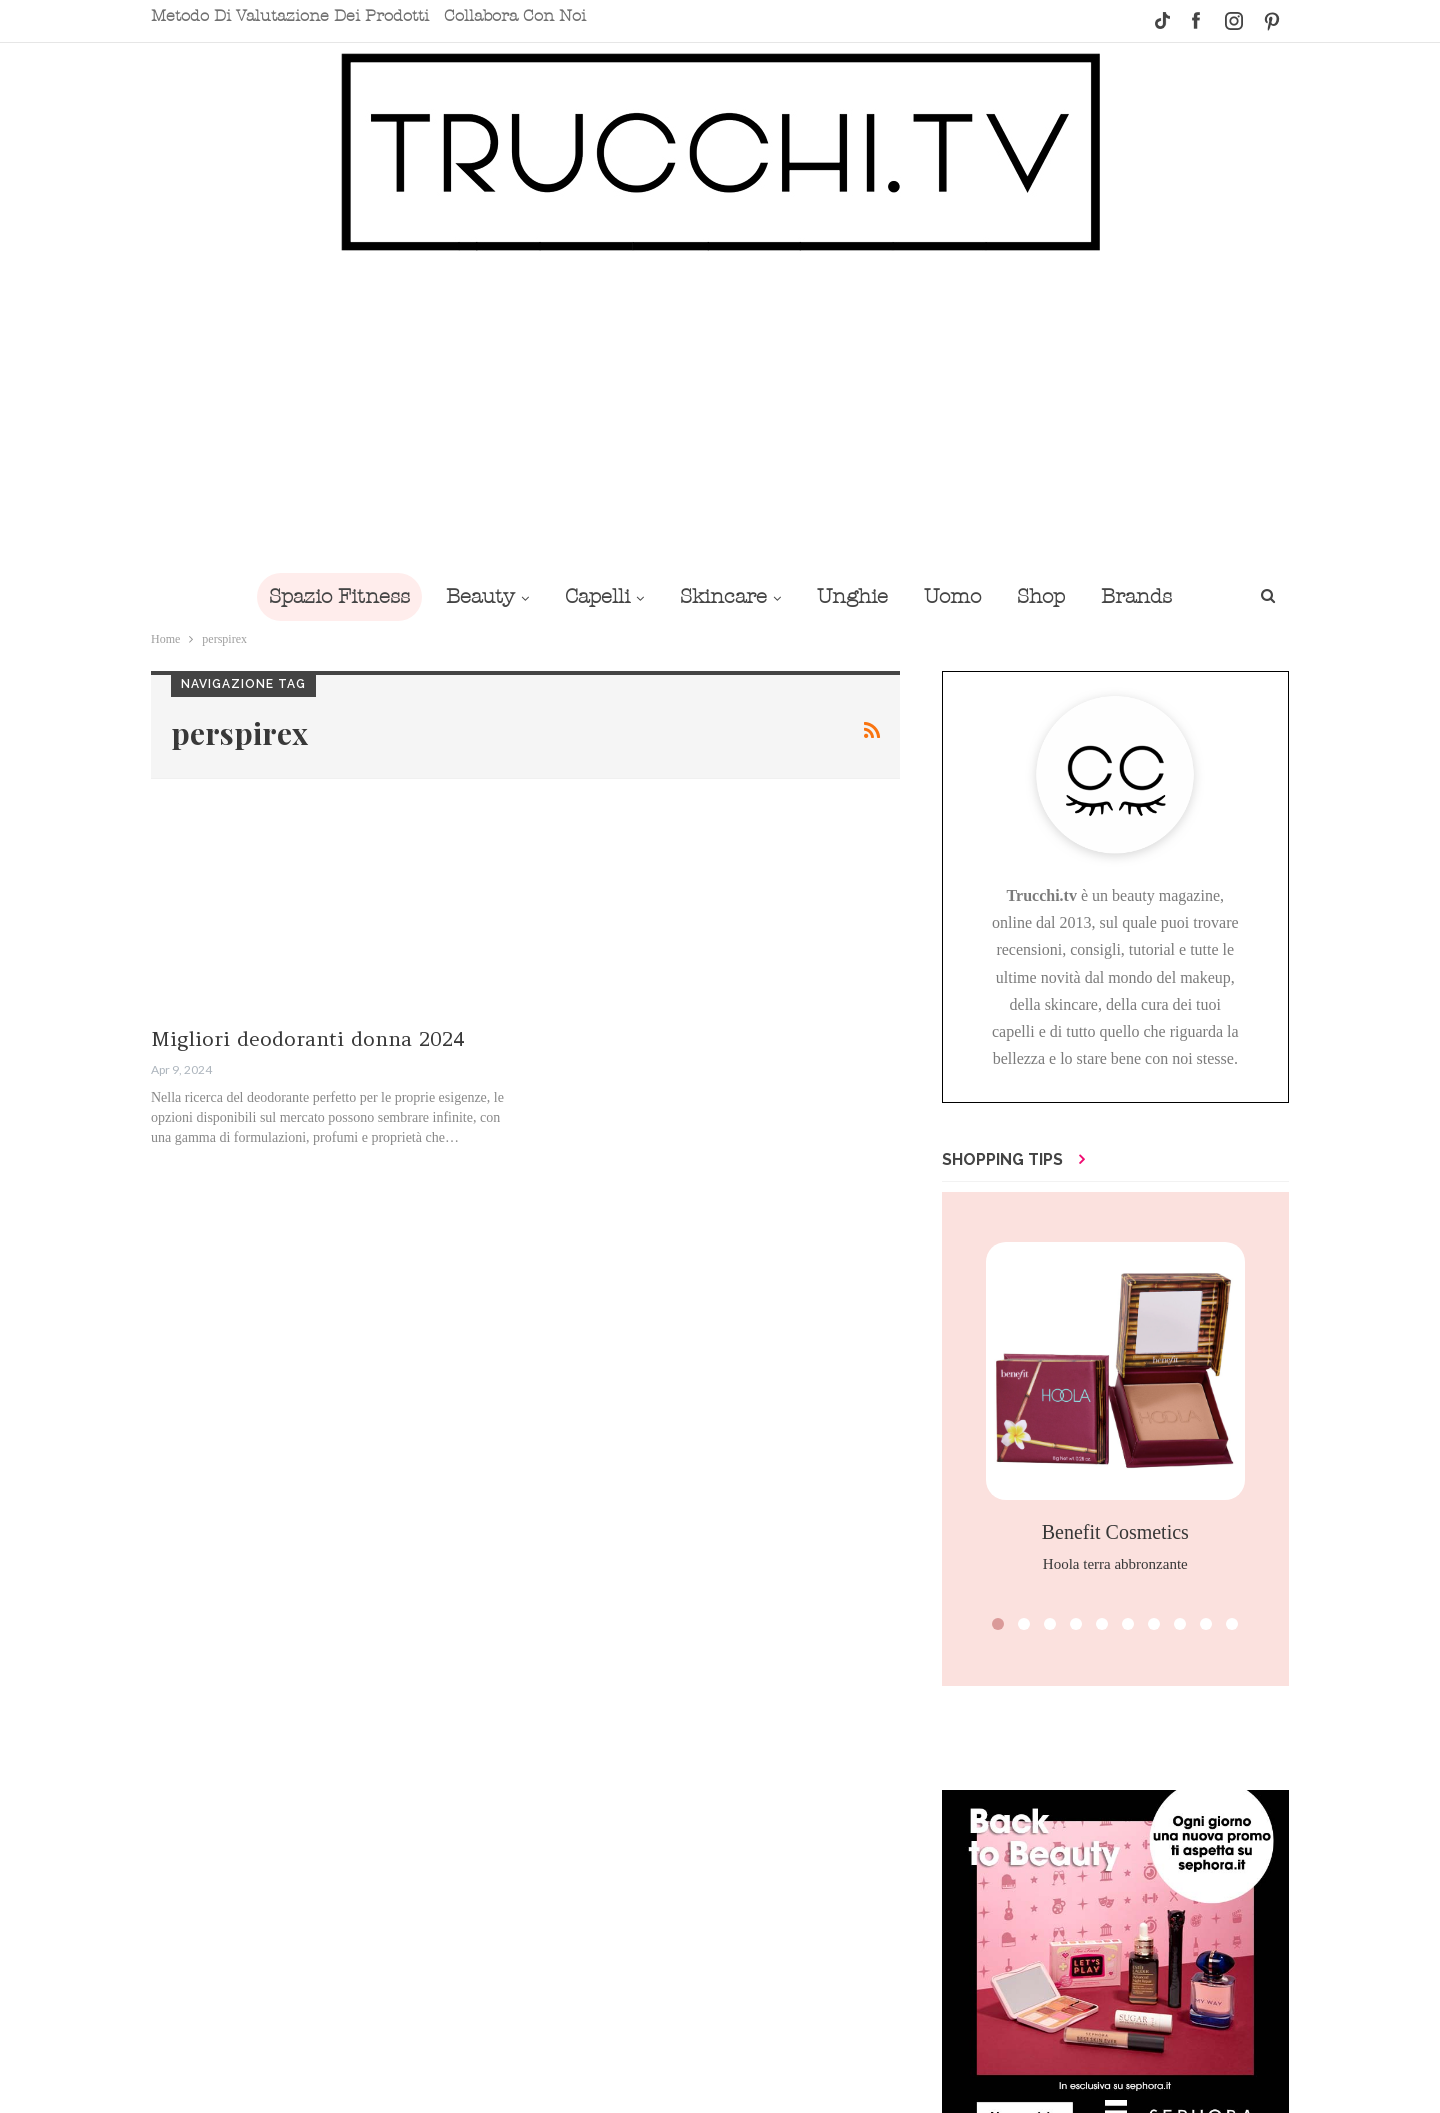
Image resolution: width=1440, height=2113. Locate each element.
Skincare (723, 596)
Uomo (952, 596)
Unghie (852, 596)
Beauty (480, 596)
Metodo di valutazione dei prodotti (290, 16)
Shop (1041, 596)
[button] (998, 1624)
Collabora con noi (515, 16)
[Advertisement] (720, 412)
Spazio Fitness (339, 596)
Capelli (597, 596)
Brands (1136, 596)
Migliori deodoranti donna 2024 (308, 1038)
